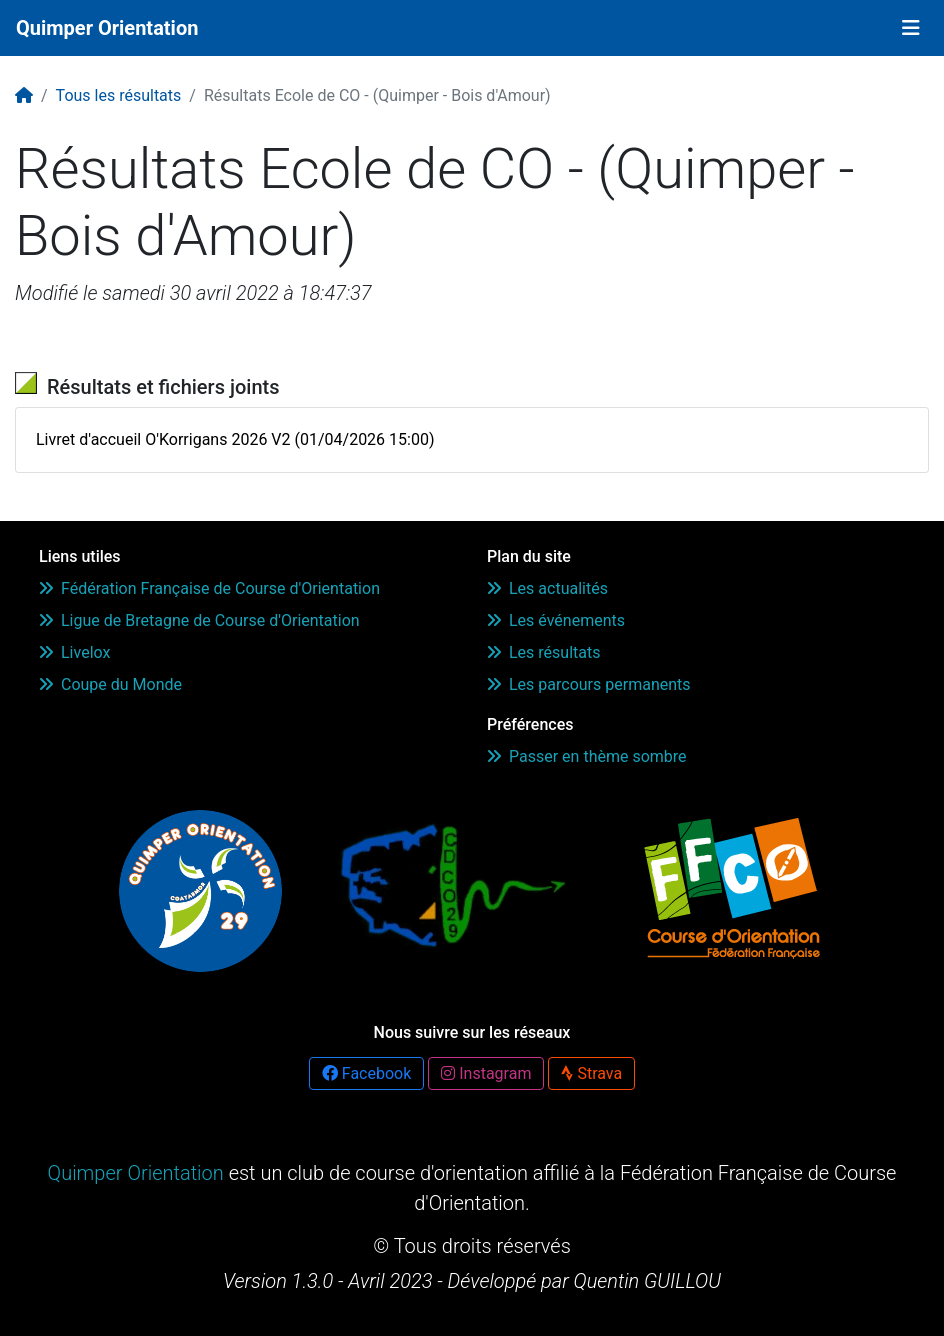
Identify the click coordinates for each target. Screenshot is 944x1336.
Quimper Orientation (107, 28)
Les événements (556, 620)
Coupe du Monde (110, 684)
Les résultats (543, 652)
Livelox (74, 652)
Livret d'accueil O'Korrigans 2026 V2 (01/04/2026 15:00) (235, 439)
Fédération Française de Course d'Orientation (209, 588)
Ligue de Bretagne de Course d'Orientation (199, 620)
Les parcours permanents (589, 684)
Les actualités (547, 588)
